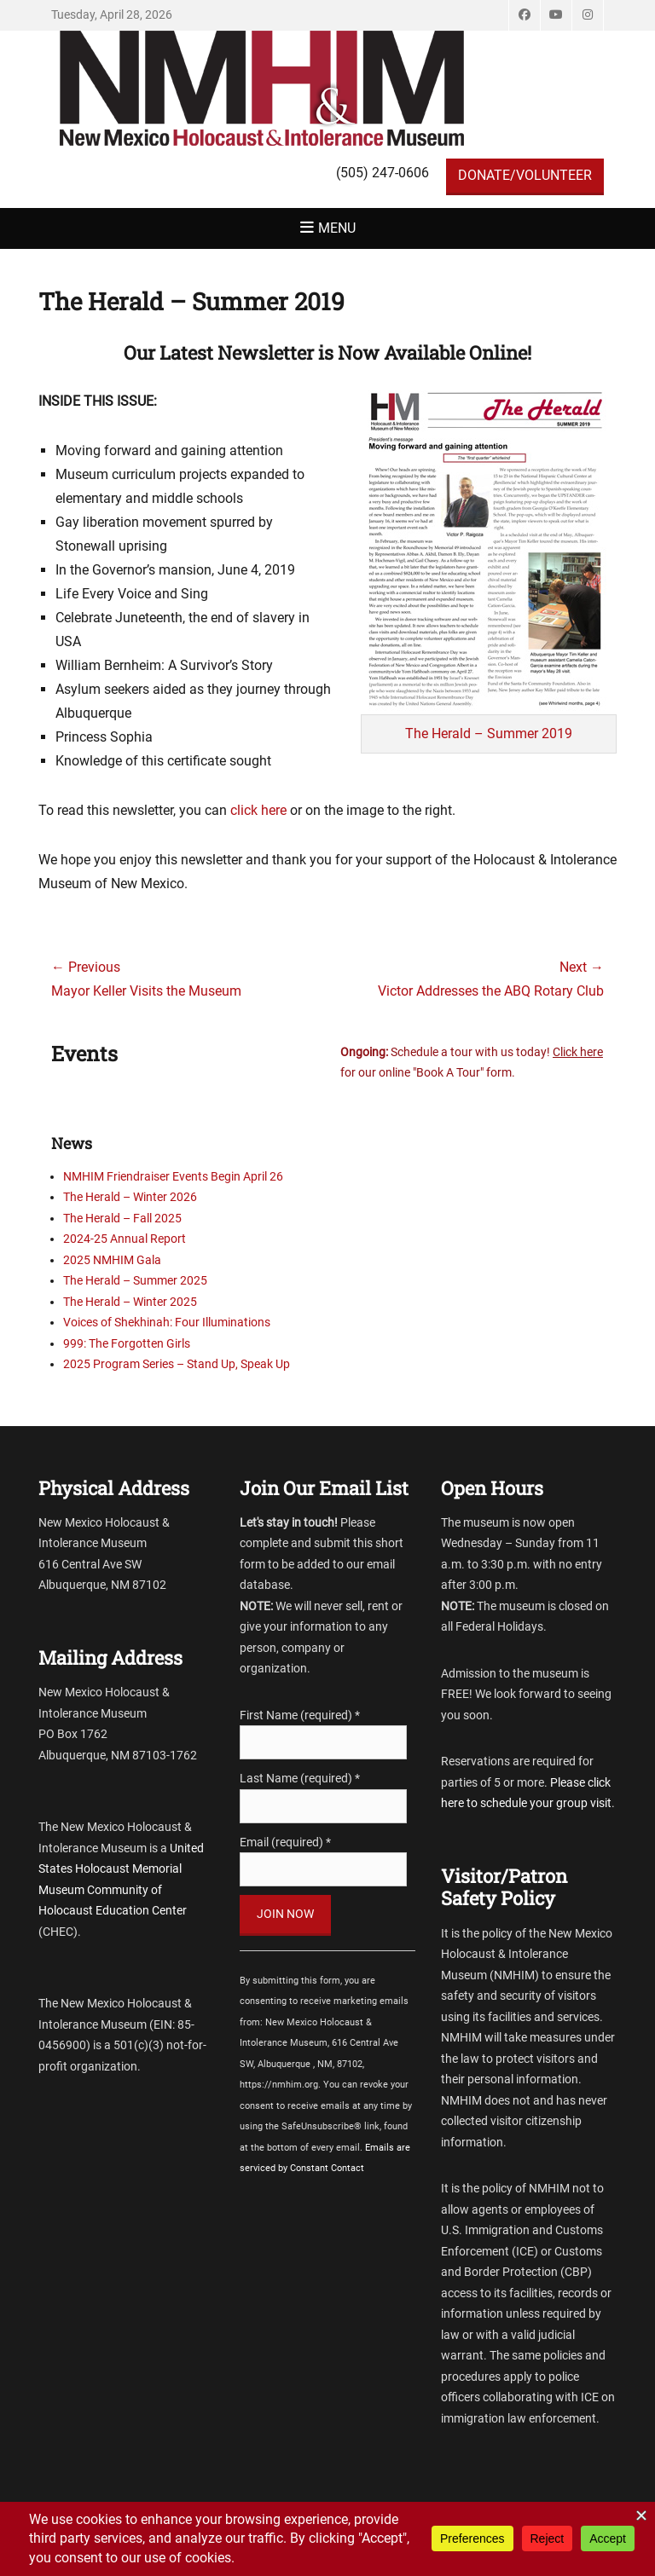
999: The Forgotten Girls (126, 1343)
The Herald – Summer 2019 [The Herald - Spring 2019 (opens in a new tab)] (488, 733)
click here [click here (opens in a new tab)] (258, 810)
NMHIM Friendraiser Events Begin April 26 (173, 1176)
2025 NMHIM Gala (112, 1260)
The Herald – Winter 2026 (130, 1197)
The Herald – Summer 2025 (135, 1280)
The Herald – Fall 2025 (122, 1218)
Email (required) (285, 1842)
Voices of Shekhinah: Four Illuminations (166, 1322)
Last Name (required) (300, 1778)
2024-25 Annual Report (124, 1238)
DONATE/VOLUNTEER (525, 175)
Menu (337, 228)
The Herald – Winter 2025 (130, 1301)
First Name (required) (300, 1715)
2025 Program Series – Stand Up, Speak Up (176, 1364)
